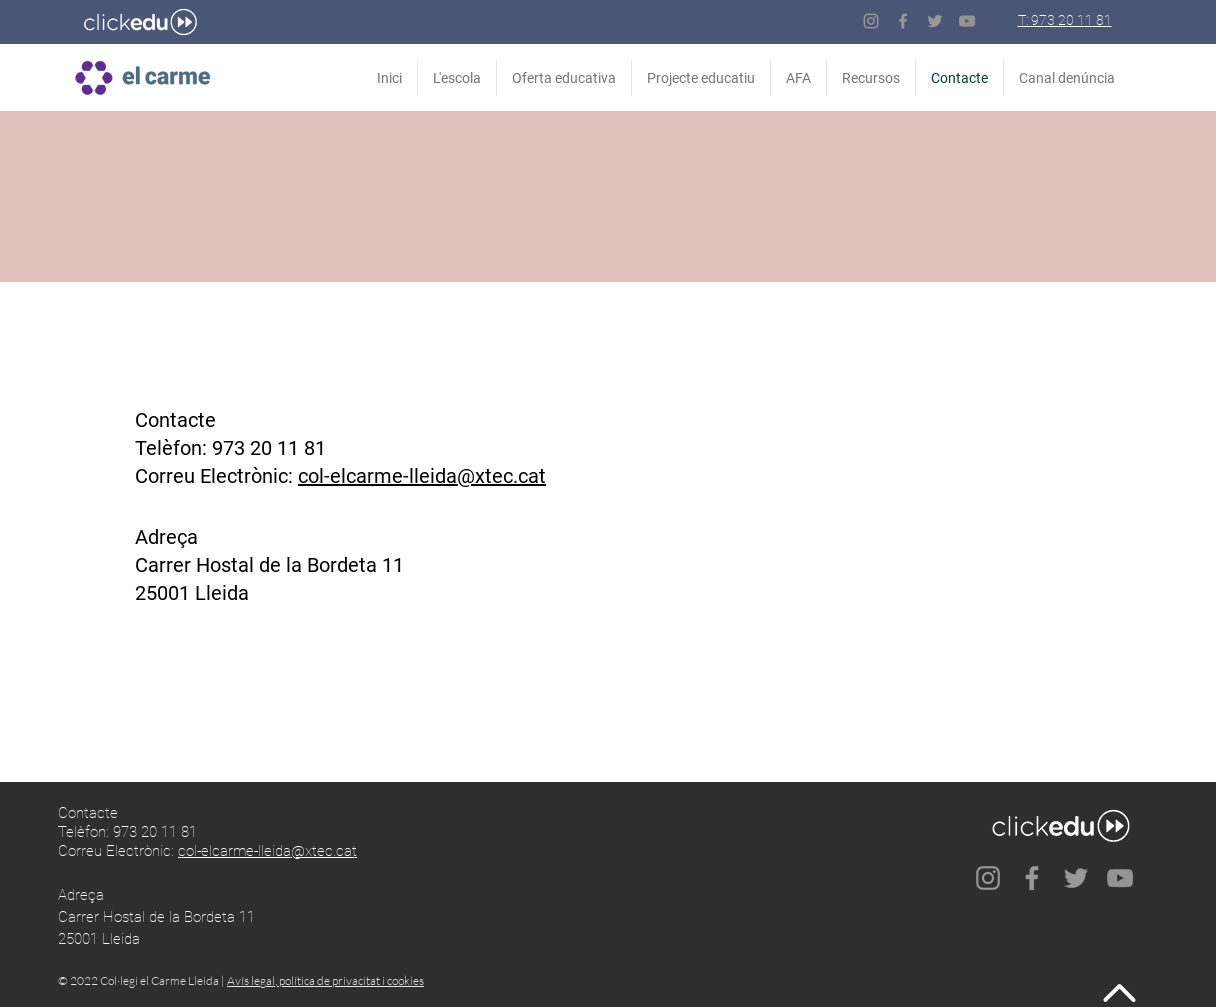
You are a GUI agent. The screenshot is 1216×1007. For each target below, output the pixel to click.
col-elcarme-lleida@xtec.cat (422, 476)
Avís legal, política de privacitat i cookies (325, 980)
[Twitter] (935, 21)
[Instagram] (871, 21)
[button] (871, 78)
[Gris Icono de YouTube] (967, 21)
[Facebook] (903, 21)
